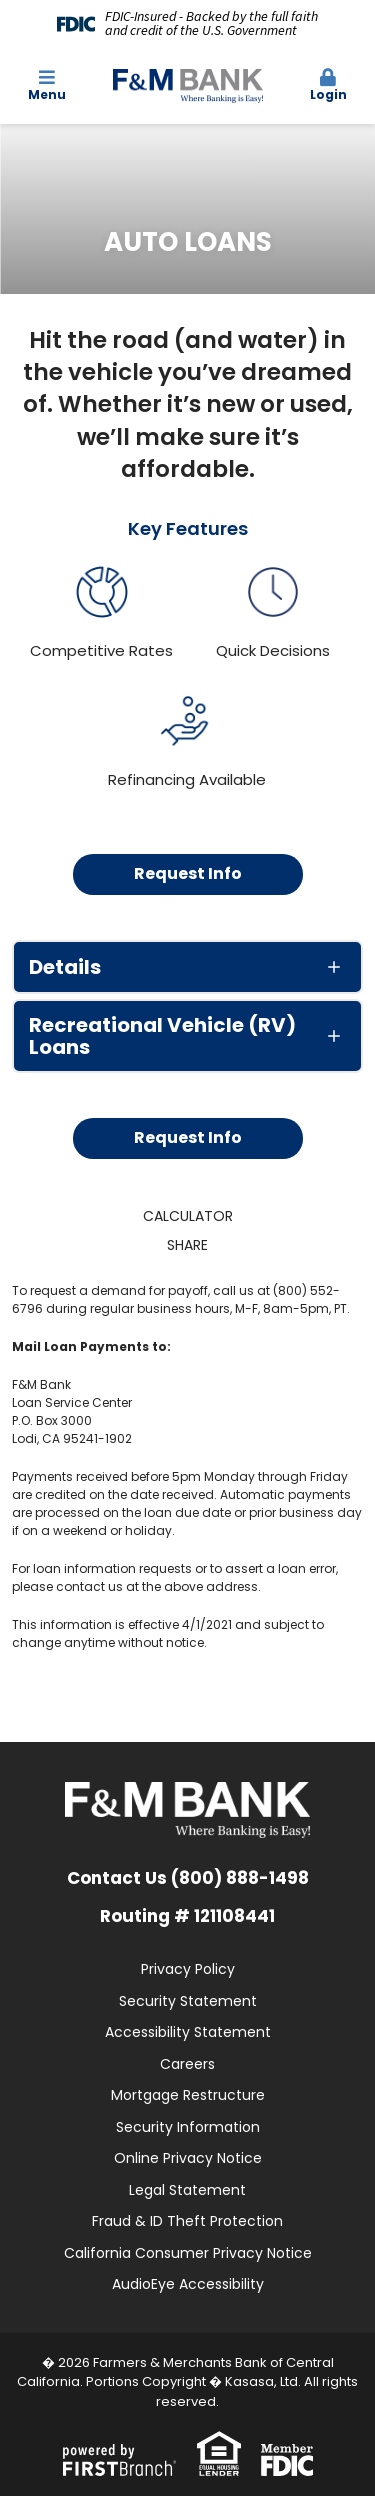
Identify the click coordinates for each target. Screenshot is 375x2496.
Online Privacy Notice (188, 2158)
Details (65, 967)
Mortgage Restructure (188, 2095)
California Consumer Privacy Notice (188, 2253)
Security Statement (188, 2001)
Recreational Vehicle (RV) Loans (162, 1036)
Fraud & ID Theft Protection (187, 2221)
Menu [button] (47, 85)
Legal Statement (187, 2190)
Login (328, 85)
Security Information (188, 2127)
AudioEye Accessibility (188, 2284)
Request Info (188, 873)
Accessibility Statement (188, 2032)
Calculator (188, 1216)
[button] (328, 86)
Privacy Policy (188, 1969)
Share (187, 1245)
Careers (187, 2064)
